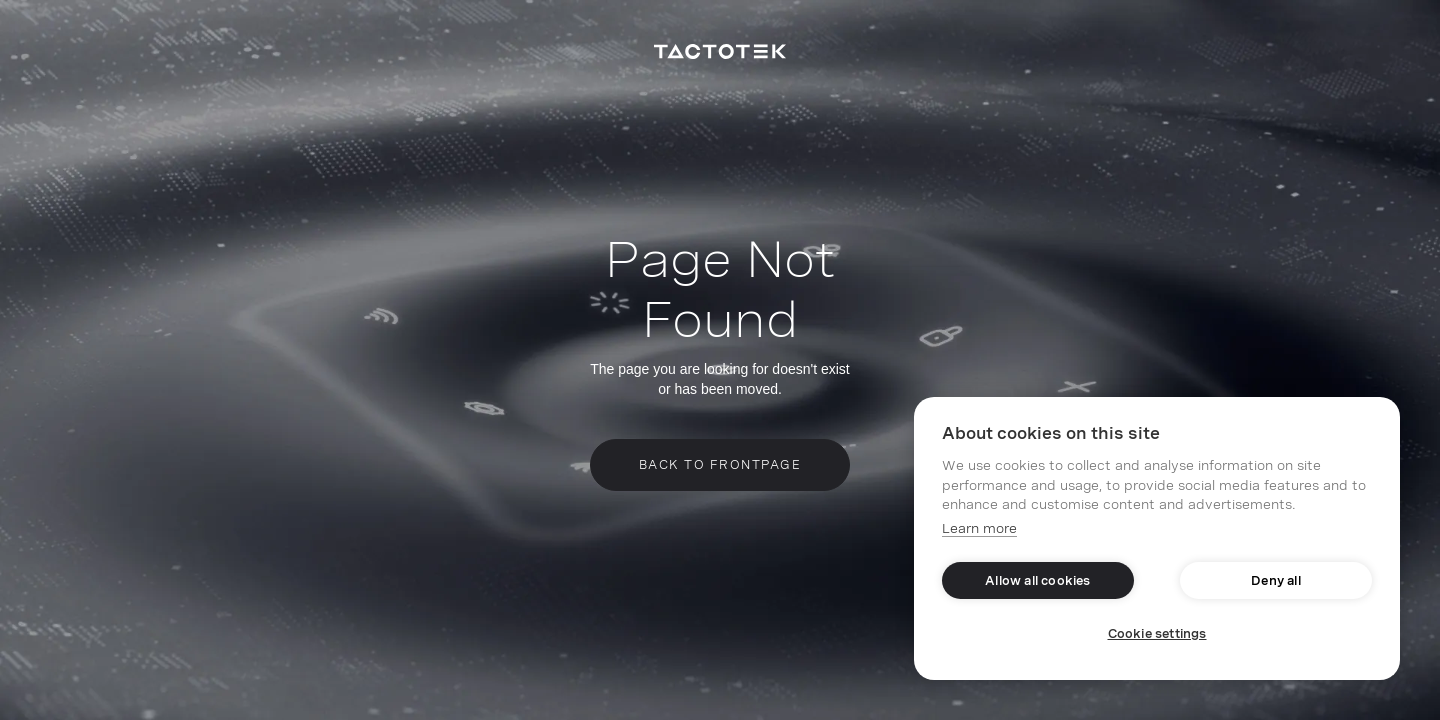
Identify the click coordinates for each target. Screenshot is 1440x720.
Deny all (1276, 581)
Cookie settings (1157, 634)
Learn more (979, 528)
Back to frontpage (720, 465)
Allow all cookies (1037, 581)
